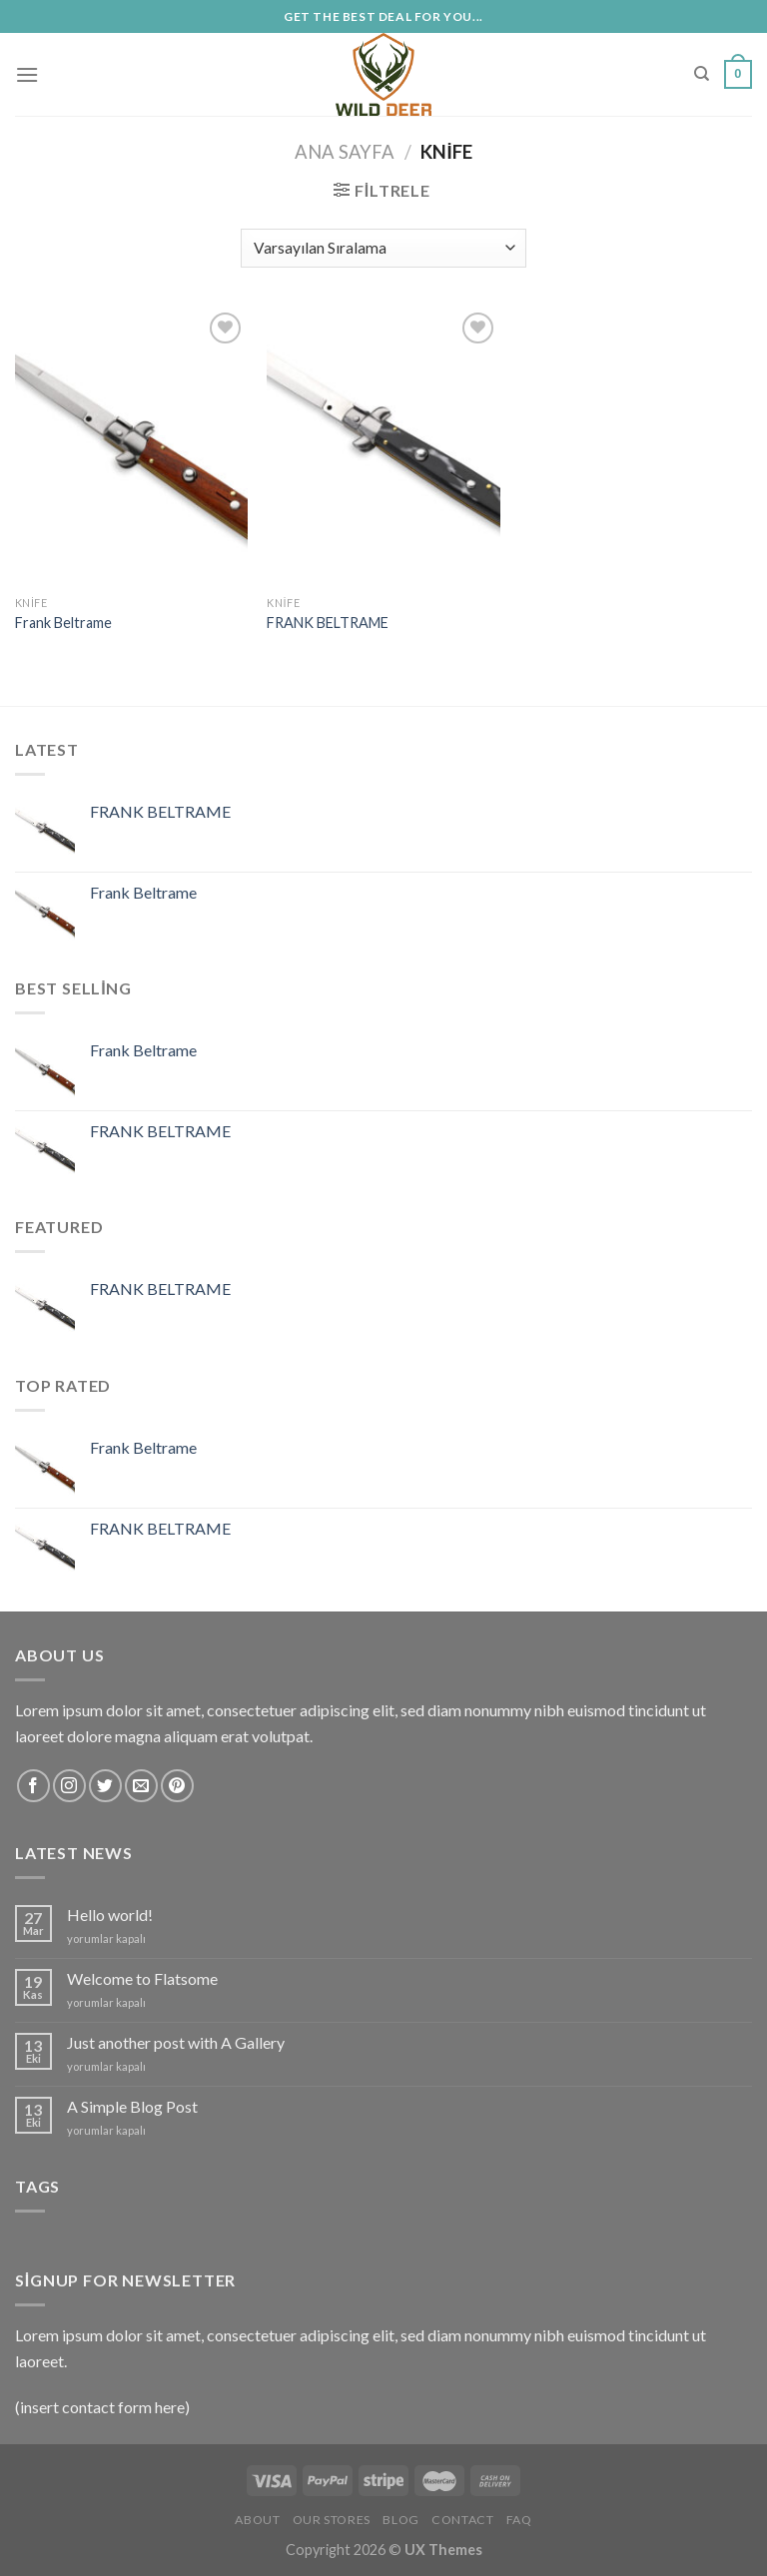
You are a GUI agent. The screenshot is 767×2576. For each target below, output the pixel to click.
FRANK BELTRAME (327, 622)
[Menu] (27, 74)
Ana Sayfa (344, 152)
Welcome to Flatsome (142, 1978)
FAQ (519, 2519)
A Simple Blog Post (132, 2106)
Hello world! (110, 1914)
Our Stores (332, 2519)
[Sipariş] (383, 248)
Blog (400, 2519)
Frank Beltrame (63, 622)
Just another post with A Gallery (176, 2042)
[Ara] (701, 74)
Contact (462, 2519)
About (257, 2519)
